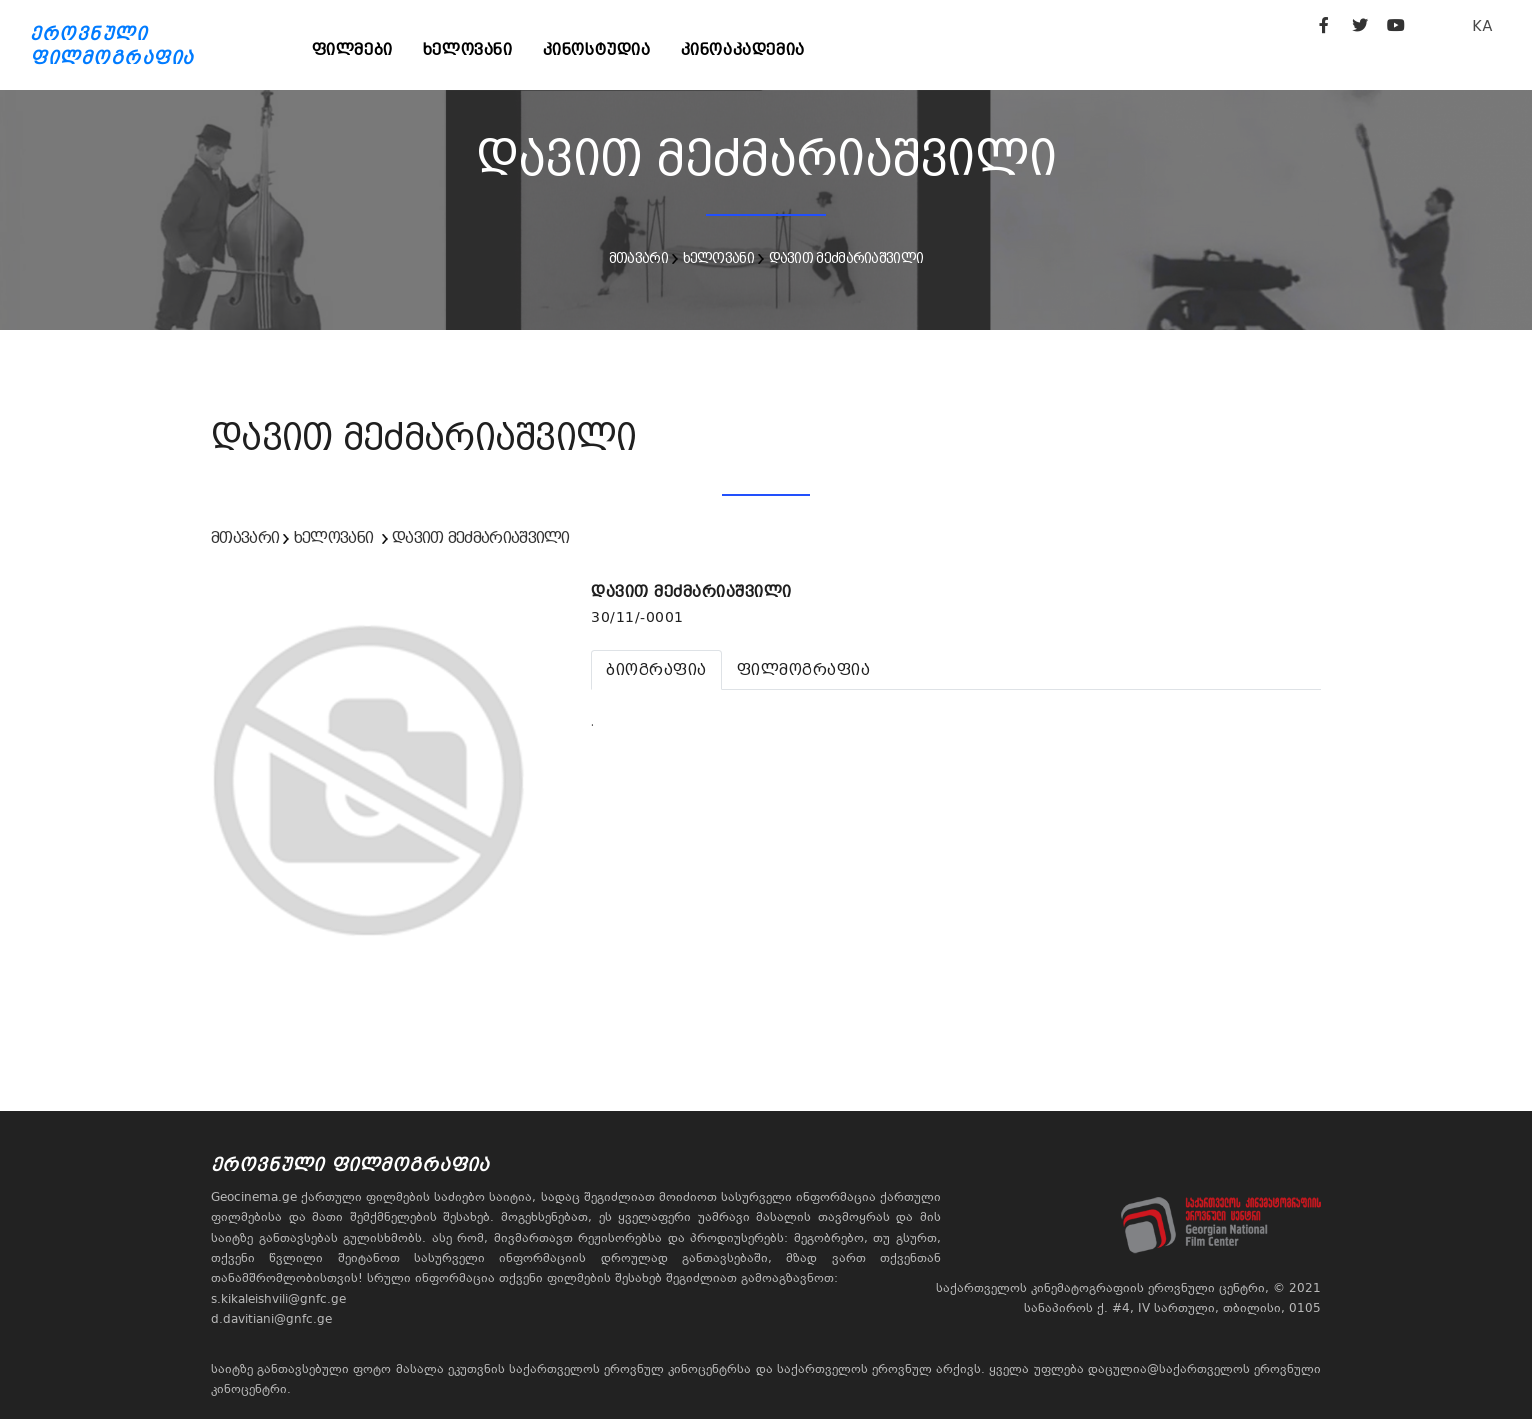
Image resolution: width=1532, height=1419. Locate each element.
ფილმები (352, 49)
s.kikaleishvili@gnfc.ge (278, 1299)
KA (1482, 25)
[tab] (656, 670)
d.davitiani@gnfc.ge (271, 1319)
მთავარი (638, 258)
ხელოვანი (468, 49)
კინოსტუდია (597, 49)
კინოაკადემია (743, 49)
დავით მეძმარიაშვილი (846, 258)
